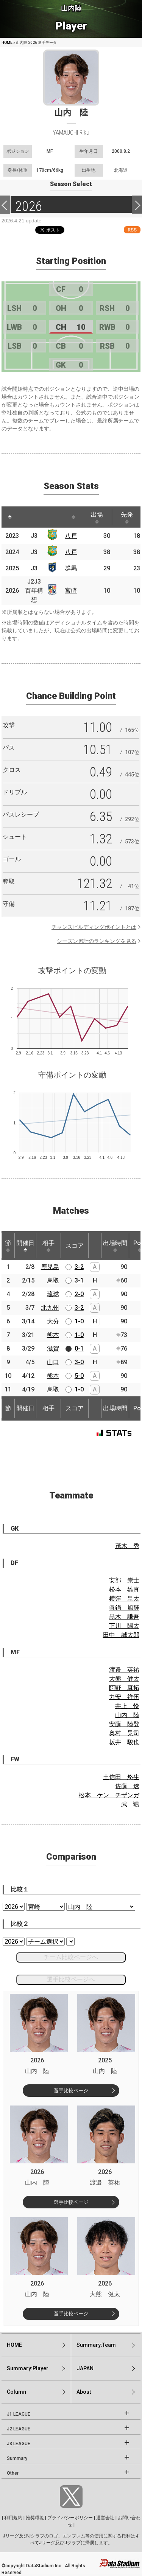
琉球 (53, 1294)
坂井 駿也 (124, 1742)
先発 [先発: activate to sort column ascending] (127, 517)
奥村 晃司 (124, 1733)
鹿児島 (50, 1266)
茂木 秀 (127, 1546)
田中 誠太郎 (121, 1634)
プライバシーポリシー (70, 2517)
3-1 (79, 1280)
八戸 (71, 535)
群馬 (71, 568)
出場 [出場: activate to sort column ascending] (97, 517)
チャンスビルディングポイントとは (93, 927)
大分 (53, 1321)
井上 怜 (127, 1706)
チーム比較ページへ (71, 1957)
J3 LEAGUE (18, 2443)
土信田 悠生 (121, 1777)
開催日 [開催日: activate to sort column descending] (25, 1245)
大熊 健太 (124, 1678)
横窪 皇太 (124, 1598)
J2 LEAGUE (18, 2429)
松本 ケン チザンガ (109, 1795)
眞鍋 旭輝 (124, 1607)
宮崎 (71, 590)
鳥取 (53, 1280)
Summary (17, 2458)
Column (16, 2392)
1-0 (79, 1321)
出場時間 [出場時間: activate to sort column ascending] (115, 1245)
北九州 (50, 1307)
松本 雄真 (124, 1589)
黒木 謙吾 (124, 1616)
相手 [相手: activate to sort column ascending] (48, 1245)
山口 (53, 1362)
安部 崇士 (124, 1580)
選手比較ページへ (71, 1979)
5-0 (79, 1375)
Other (13, 2473)
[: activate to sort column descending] (10, 517)
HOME (7, 42)
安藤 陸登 (124, 1724)
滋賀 (53, 1348)
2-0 (79, 1294)
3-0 (79, 1362)
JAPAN (85, 2368)
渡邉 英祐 (124, 1669)
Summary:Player (27, 2368)
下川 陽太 (124, 1625)
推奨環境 (35, 2517)
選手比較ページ (71, 2090)
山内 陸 (127, 1715)
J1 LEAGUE (18, 2414)
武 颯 (130, 1804)
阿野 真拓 (124, 1687)
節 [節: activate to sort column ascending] (8, 1245)
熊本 (53, 1334)
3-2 (79, 1266)
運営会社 (105, 2517)
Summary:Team (96, 2345)
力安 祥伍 (124, 1696)
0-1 (79, 1348)
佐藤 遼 (127, 1786)
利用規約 (13, 2517)
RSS (132, 230)
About (83, 2392)
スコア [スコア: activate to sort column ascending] (75, 1245)
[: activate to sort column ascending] (26, 517)
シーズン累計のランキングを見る (96, 941)
